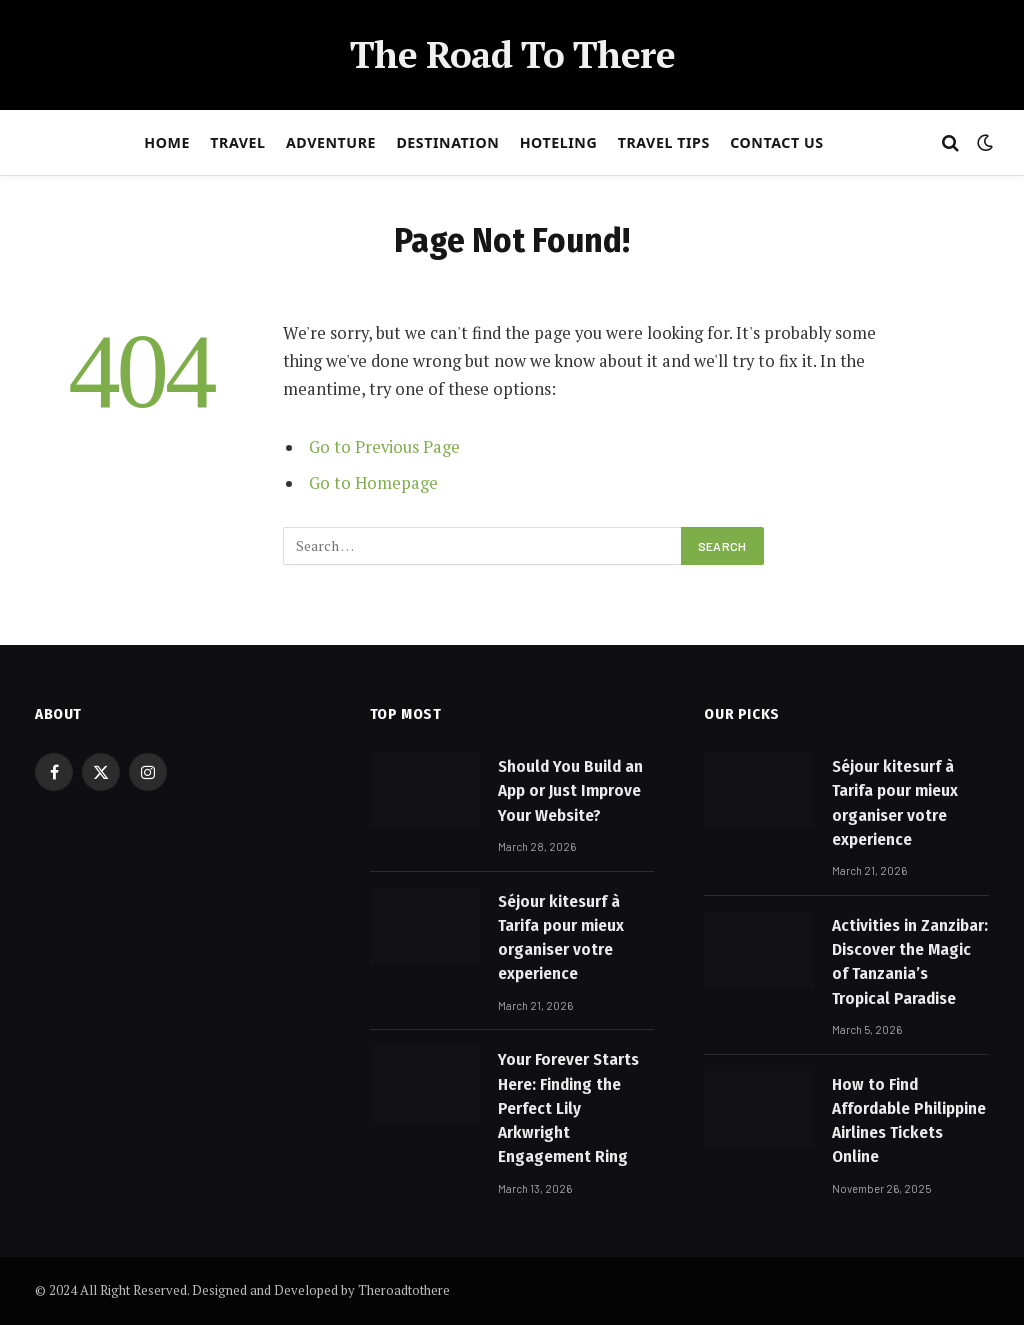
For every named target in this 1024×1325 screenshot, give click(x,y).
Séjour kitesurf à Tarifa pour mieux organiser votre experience (561, 938)
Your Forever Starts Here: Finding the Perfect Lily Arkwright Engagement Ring (568, 1108)
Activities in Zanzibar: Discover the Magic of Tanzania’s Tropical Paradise (910, 962)
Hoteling (559, 142)
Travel (237, 142)
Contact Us (777, 142)
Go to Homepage (373, 483)
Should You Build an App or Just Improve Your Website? (570, 791)
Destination (447, 142)
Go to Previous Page (384, 447)
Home (167, 142)
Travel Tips (664, 142)
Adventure (331, 142)
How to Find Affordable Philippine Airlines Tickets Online (909, 1121)
